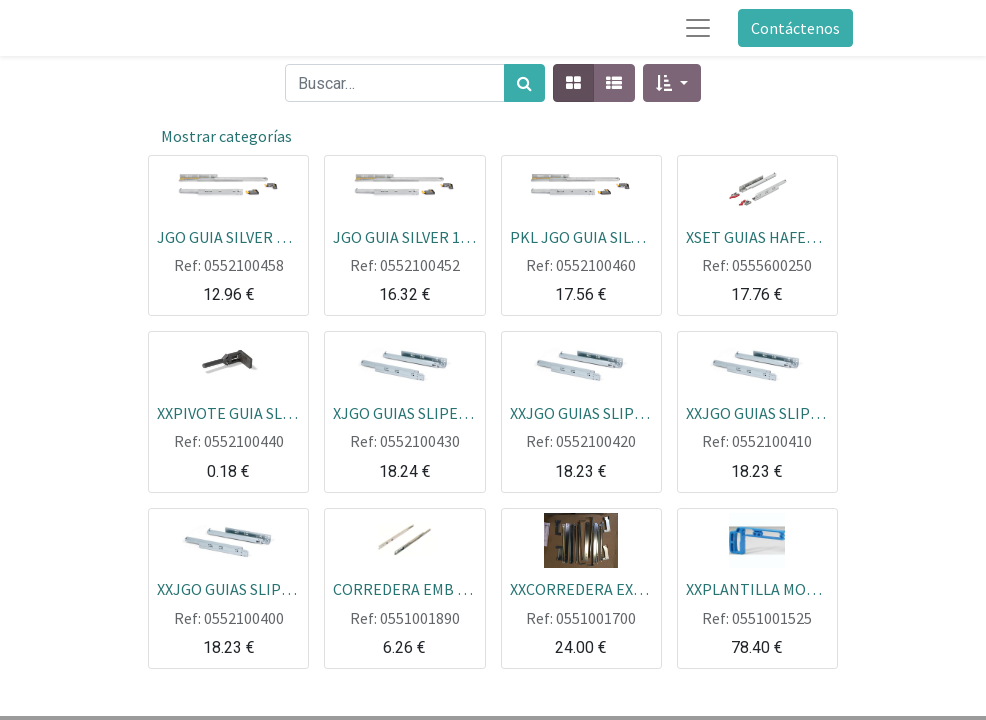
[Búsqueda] (524, 83)
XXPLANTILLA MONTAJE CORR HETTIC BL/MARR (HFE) (757, 588)
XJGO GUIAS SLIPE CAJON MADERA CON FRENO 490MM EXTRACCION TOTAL (404, 412)
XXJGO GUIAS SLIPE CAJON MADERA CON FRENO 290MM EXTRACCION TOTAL (581, 412)
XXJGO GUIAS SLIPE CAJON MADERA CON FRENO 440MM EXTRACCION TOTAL (228, 588)
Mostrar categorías (226, 136)
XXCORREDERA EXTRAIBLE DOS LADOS (581, 588)
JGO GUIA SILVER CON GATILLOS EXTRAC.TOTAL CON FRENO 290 (228, 236)
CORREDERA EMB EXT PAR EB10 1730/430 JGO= (404, 588)
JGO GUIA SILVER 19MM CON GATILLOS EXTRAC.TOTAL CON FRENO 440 (404, 236)
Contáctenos (795, 28)
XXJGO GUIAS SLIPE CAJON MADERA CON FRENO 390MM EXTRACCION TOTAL (757, 412)
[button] (671, 83)
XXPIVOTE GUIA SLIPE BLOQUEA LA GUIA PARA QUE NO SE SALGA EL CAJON (228, 412)
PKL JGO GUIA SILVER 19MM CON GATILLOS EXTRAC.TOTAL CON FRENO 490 (581, 236)
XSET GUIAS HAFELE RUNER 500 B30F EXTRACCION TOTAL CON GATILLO (757, 236)
